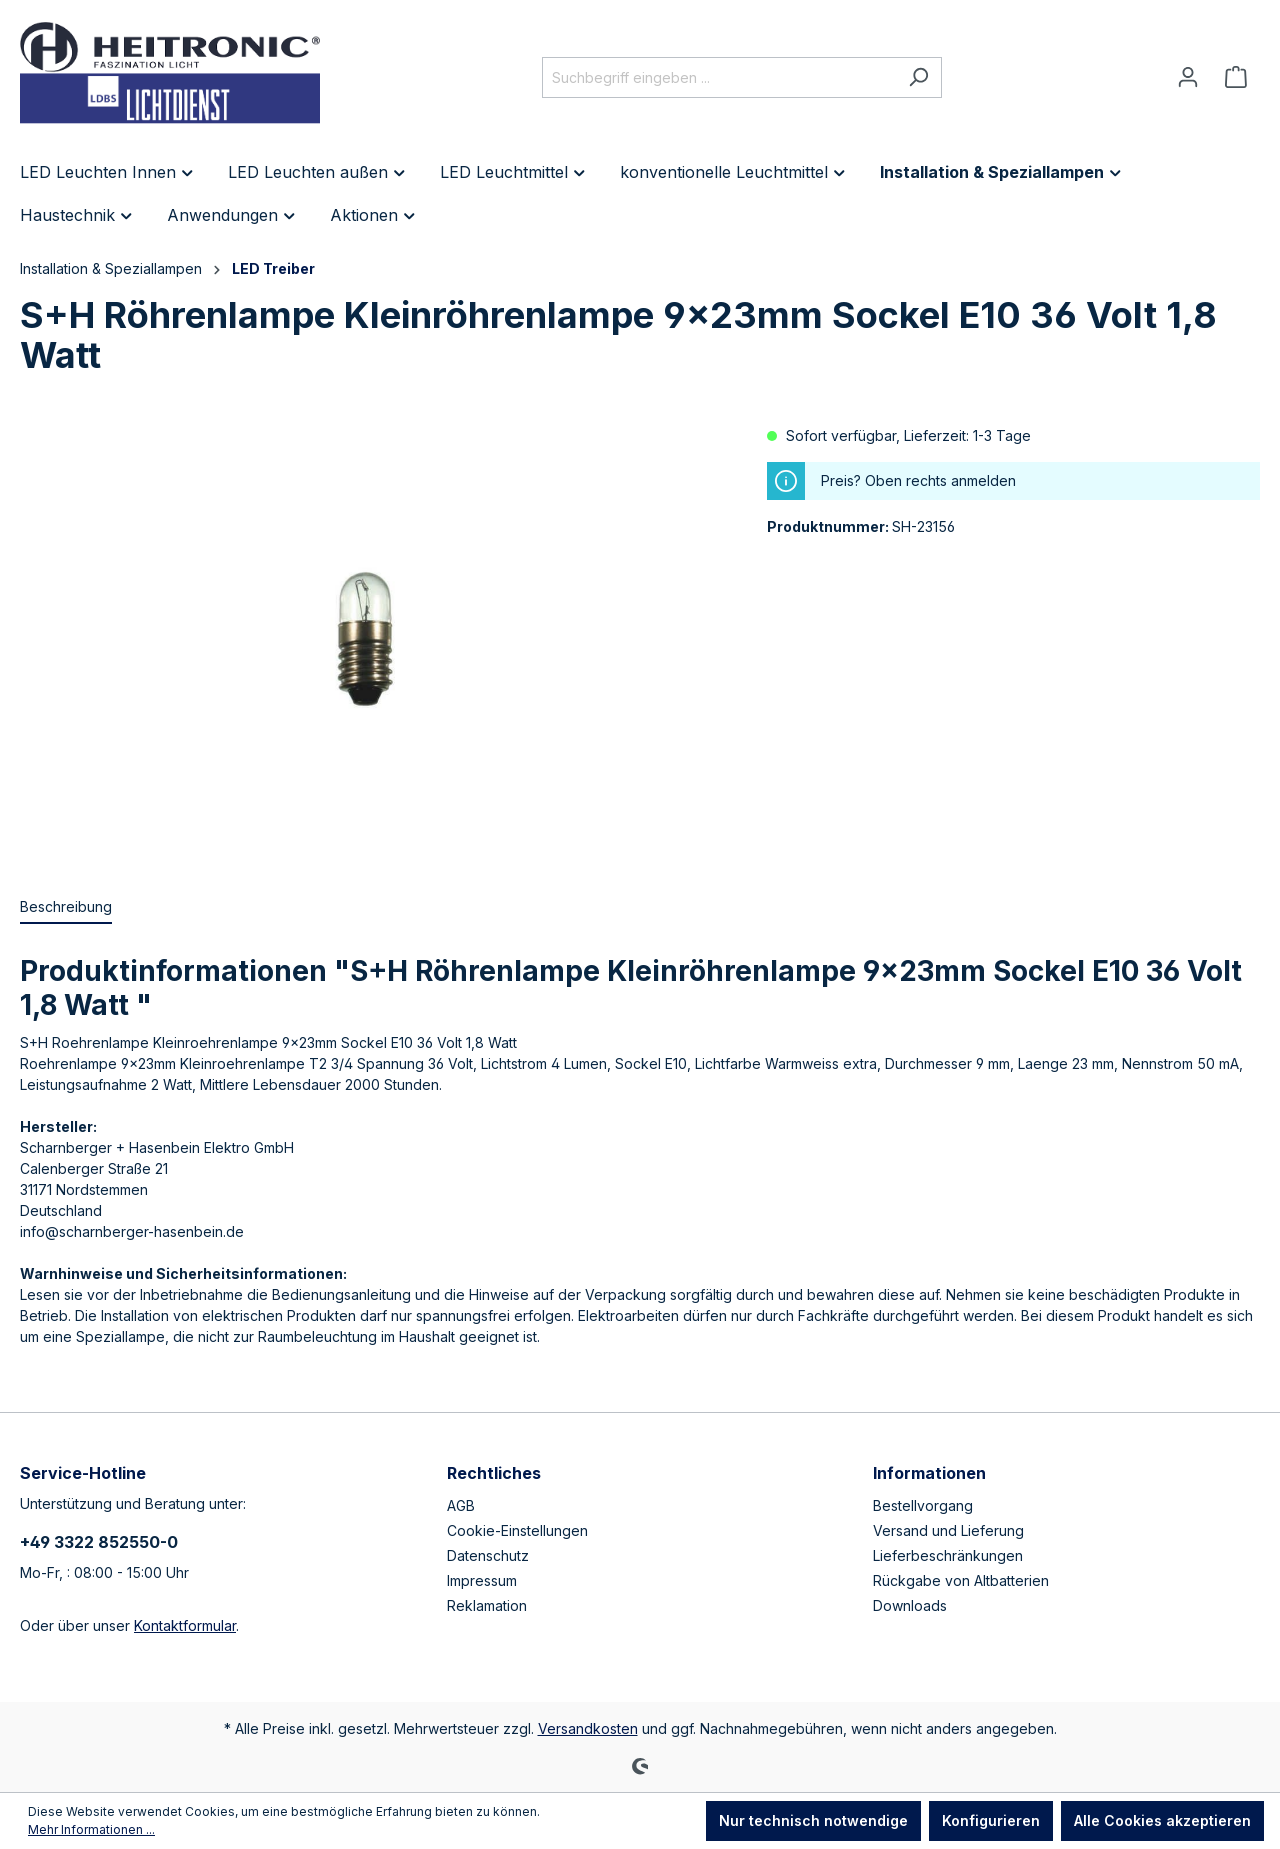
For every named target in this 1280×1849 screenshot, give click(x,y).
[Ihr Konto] (1188, 77)
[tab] (66, 907)
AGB (461, 1505)
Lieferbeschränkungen (948, 1555)
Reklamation (487, 1605)
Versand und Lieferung (948, 1530)
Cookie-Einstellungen (517, 1530)
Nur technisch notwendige (813, 1820)
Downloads (910, 1605)
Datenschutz (488, 1555)
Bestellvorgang (923, 1505)
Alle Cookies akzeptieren (1162, 1820)
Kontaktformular (185, 1625)
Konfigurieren (991, 1820)
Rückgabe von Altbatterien (961, 1580)
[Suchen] (918, 77)
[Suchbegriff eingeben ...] (719, 77)
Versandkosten (588, 1728)
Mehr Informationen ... (91, 1829)
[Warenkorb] (1236, 77)
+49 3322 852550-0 (99, 1542)
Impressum (482, 1580)
